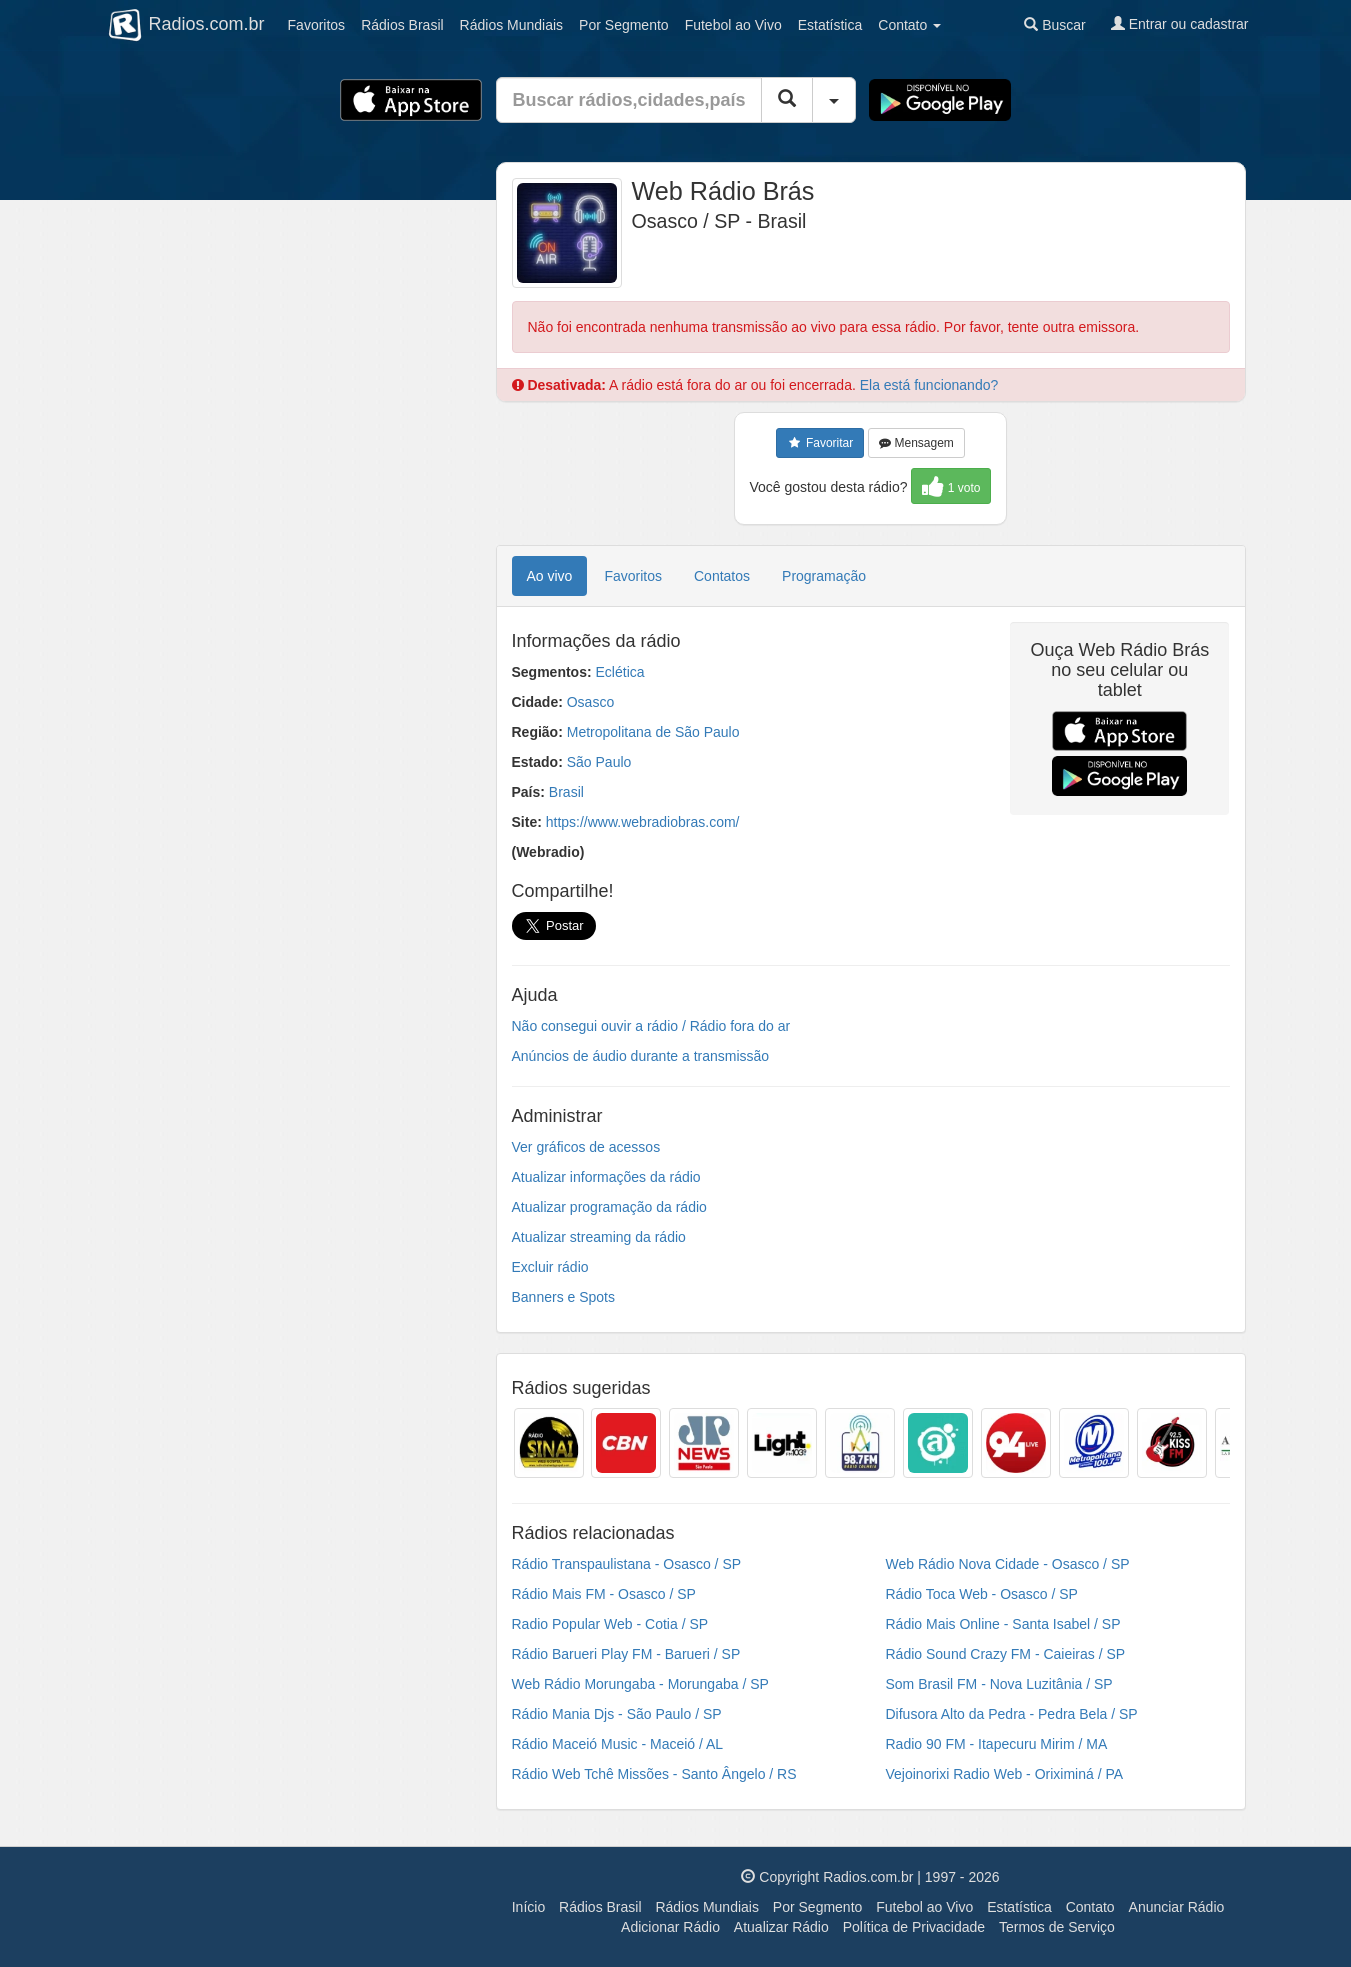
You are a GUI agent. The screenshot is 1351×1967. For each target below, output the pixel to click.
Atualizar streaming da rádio (599, 1237)
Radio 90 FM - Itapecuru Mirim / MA (997, 1744)
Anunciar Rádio (1177, 1907)
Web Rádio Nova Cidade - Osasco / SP (1008, 1564)
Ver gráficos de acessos (586, 1147)
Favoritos (317, 25)
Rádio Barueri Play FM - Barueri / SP (626, 1654)
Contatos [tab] (722, 576)
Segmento (624, 25)
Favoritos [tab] (633, 576)
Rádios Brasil (600, 1907)
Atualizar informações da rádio (606, 1177)
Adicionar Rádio (670, 1927)
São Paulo (599, 762)
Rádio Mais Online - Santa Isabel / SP (1003, 1624)
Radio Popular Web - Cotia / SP (610, 1624)
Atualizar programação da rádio (609, 1207)
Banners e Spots (564, 1297)
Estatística (830, 25)
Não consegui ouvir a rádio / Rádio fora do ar (651, 1026)
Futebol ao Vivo (924, 1907)
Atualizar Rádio (781, 1927)
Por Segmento (818, 1907)
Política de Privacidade (914, 1927)
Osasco (590, 702)
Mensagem (916, 443)
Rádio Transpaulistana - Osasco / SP (627, 1564)
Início (528, 1907)
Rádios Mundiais (707, 1907)
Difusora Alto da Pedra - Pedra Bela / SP (1012, 1714)
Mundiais (512, 25)
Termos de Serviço (1057, 1927)
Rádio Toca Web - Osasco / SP (982, 1594)
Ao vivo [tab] (550, 576)
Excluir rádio (550, 1267)
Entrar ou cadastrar (1180, 24)
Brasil (402, 25)
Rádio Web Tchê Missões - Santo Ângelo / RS (654, 1774)
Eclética (620, 672)
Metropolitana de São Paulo (653, 732)
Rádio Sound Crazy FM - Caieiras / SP (1006, 1654)
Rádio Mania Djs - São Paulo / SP (617, 1714)
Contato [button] (909, 25)
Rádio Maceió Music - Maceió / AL (618, 1744)
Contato (1090, 1907)
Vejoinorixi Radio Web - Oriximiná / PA (1005, 1774)
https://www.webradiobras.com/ (643, 822)
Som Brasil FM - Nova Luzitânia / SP (999, 1684)
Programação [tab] (824, 576)
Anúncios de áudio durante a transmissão (641, 1056)
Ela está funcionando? (929, 385)
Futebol (733, 25)
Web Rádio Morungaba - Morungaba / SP (640, 1684)
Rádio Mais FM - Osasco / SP (604, 1594)
